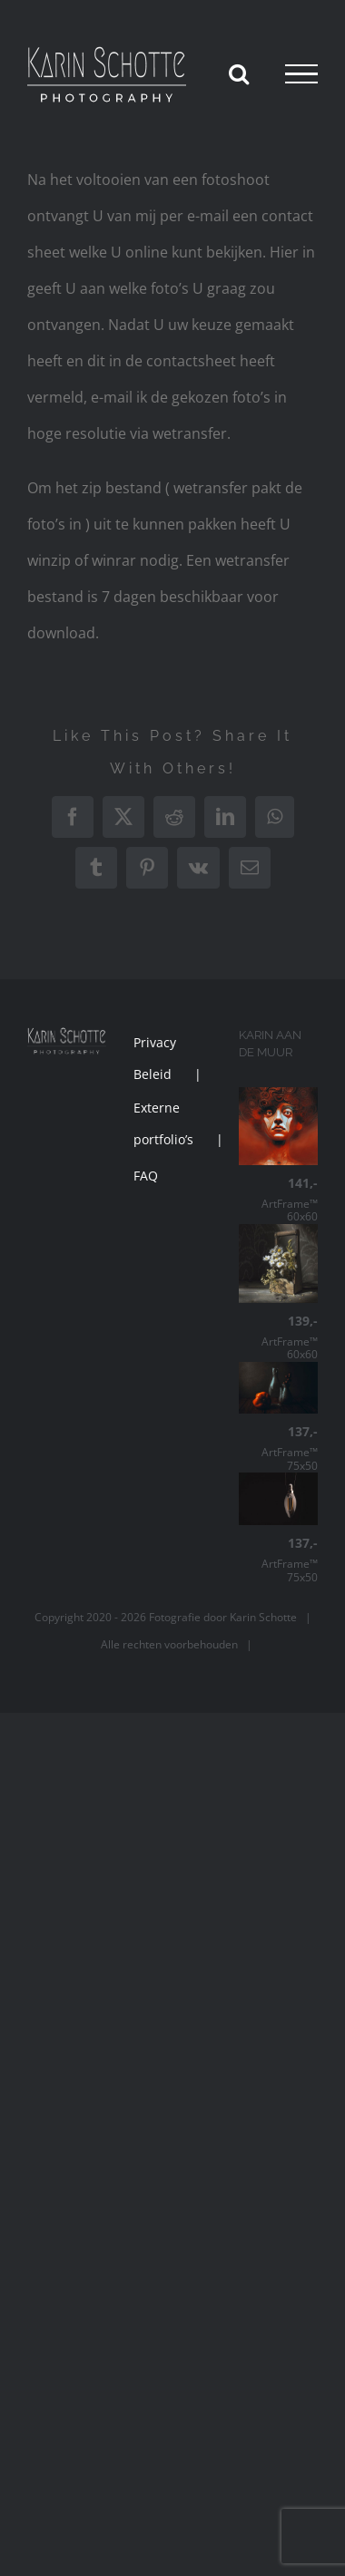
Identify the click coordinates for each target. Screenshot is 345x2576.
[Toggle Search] (239, 73)
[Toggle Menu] (301, 74)
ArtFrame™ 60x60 (278, 1200)
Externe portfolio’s (163, 1123)
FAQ (145, 1175)
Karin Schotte (263, 1617)
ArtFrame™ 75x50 (278, 1448)
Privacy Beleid (154, 1058)
